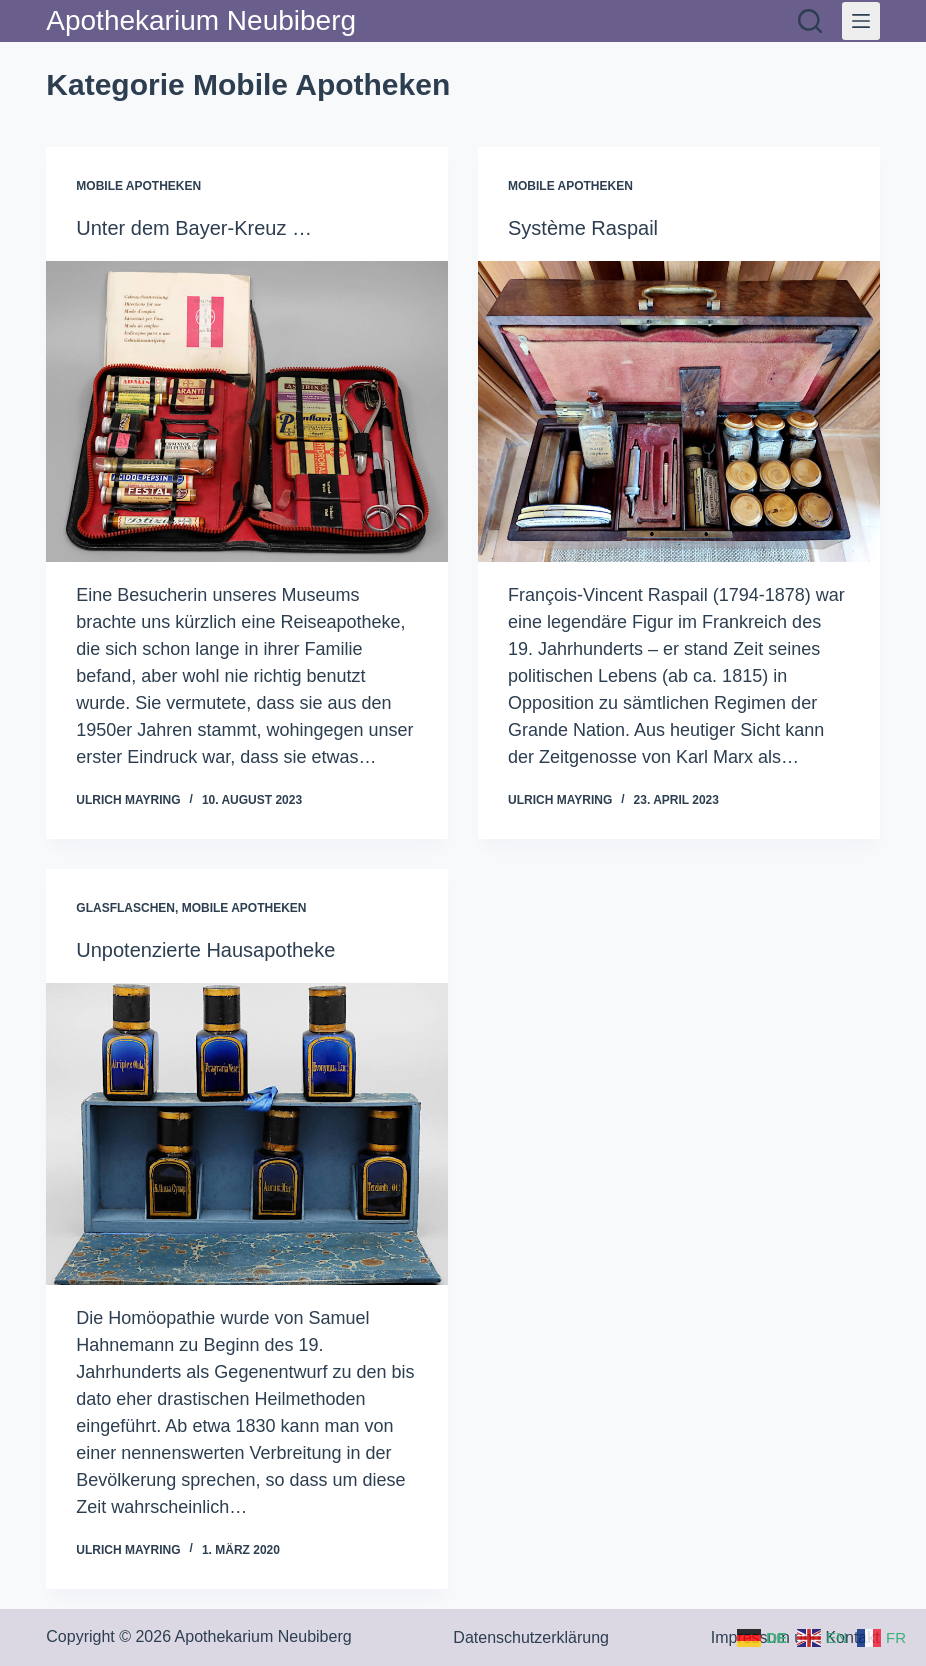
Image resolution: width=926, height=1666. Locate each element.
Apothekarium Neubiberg (201, 20)
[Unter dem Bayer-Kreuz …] (247, 411)
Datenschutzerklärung (531, 1637)
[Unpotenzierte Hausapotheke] (247, 1133)
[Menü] (861, 21)
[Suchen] (810, 21)
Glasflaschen (125, 908)
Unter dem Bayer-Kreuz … (194, 228)
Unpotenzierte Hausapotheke (205, 950)
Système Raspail (583, 228)
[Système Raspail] (679, 411)
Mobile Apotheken (138, 186)
